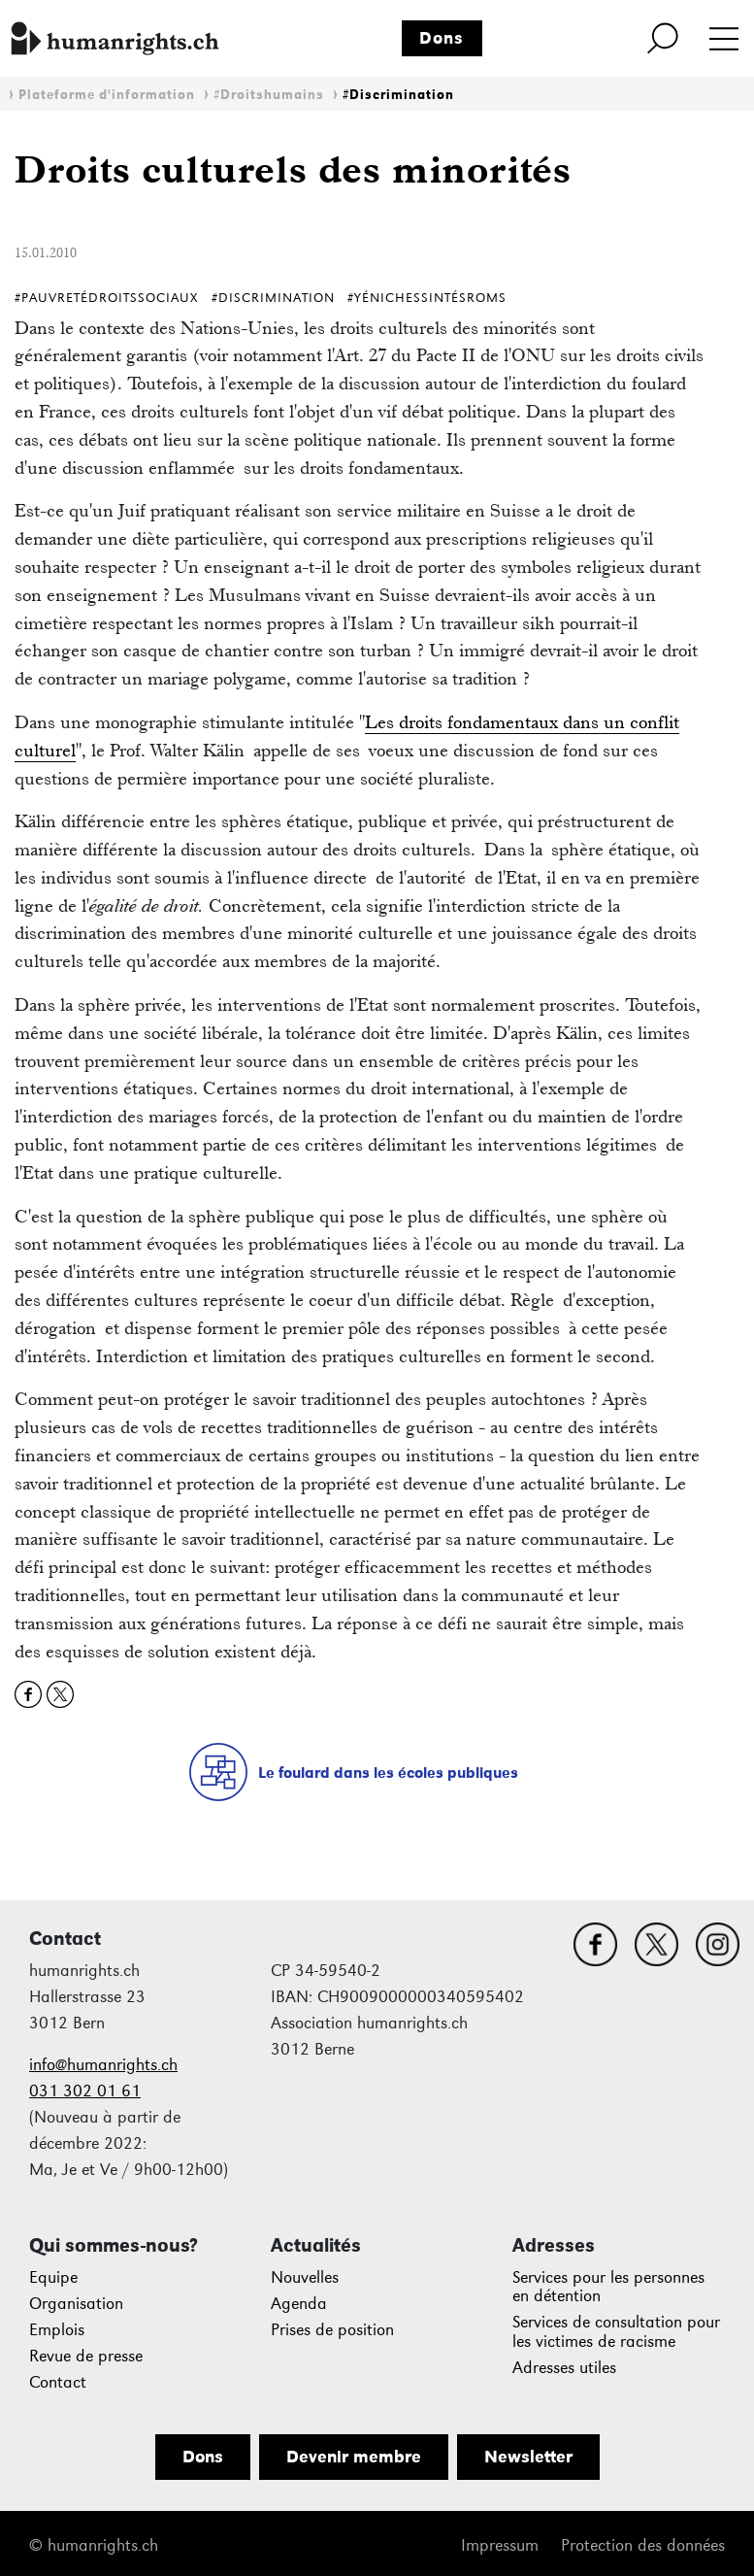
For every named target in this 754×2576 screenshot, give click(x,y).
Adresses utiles (564, 2368)
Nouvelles (305, 2277)
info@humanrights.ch (103, 2065)
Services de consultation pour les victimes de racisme (616, 2332)
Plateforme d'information (106, 94)
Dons (441, 38)
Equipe (53, 2277)
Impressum (500, 2545)
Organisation (76, 2303)
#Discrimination (398, 94)
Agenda (299, 2303)
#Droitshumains (268, 94)
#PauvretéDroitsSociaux (106, 297)
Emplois (56, 2330)
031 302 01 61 (85, 2091)
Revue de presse (86, 2356)
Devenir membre (353, 2456)
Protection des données (643, 2545)
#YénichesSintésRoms (427, 297)
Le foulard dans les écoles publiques (388, 1772)
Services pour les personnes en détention (608, 2287)
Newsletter (528, 2456)
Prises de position (332, 2330)
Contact (57, 2382)
